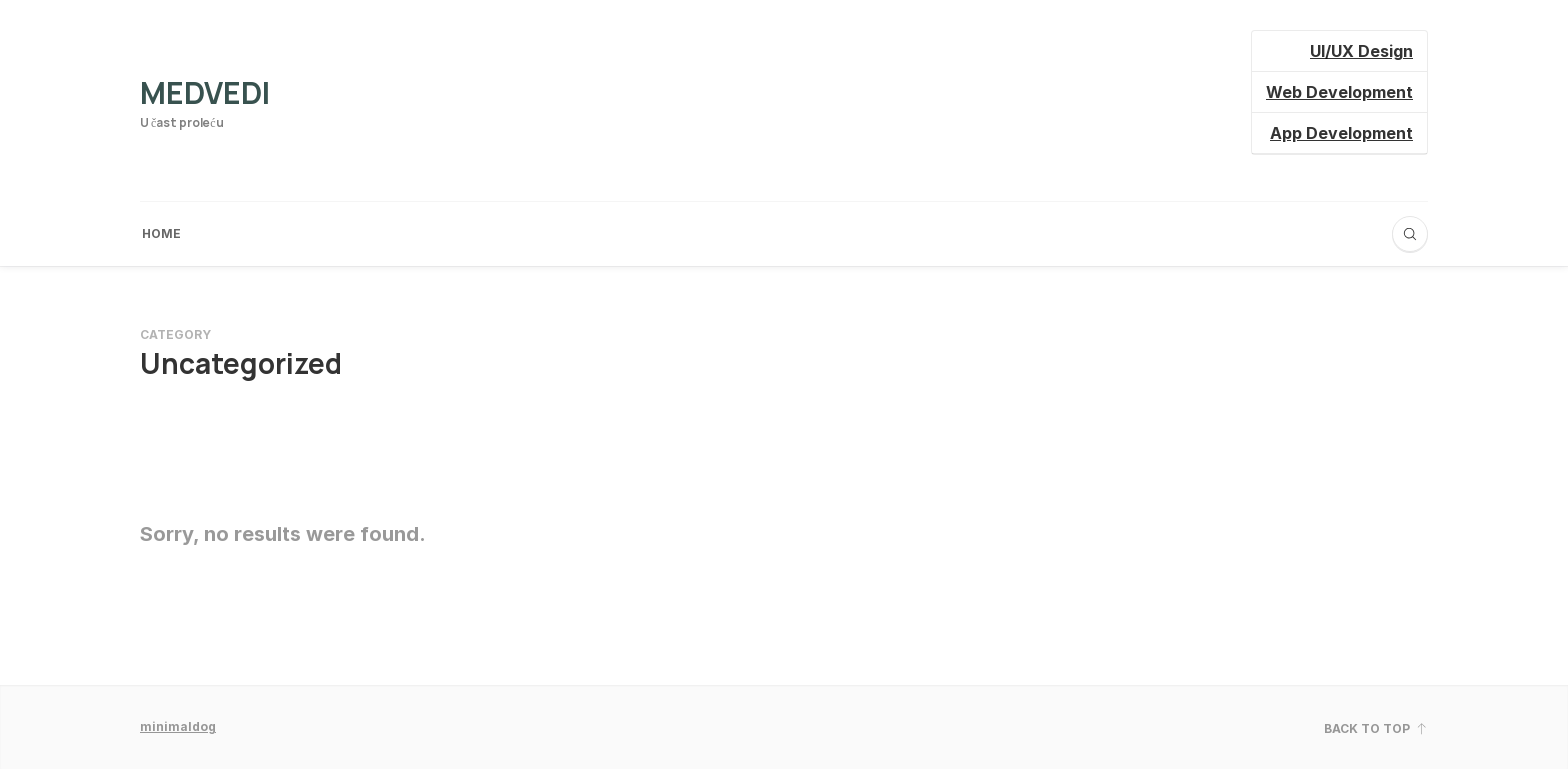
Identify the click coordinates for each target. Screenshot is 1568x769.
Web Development (1339, 92)
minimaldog (178, 726)
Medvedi (205, 92)
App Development (1341, 133)
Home (161, 233)
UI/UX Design (1361, 51)
